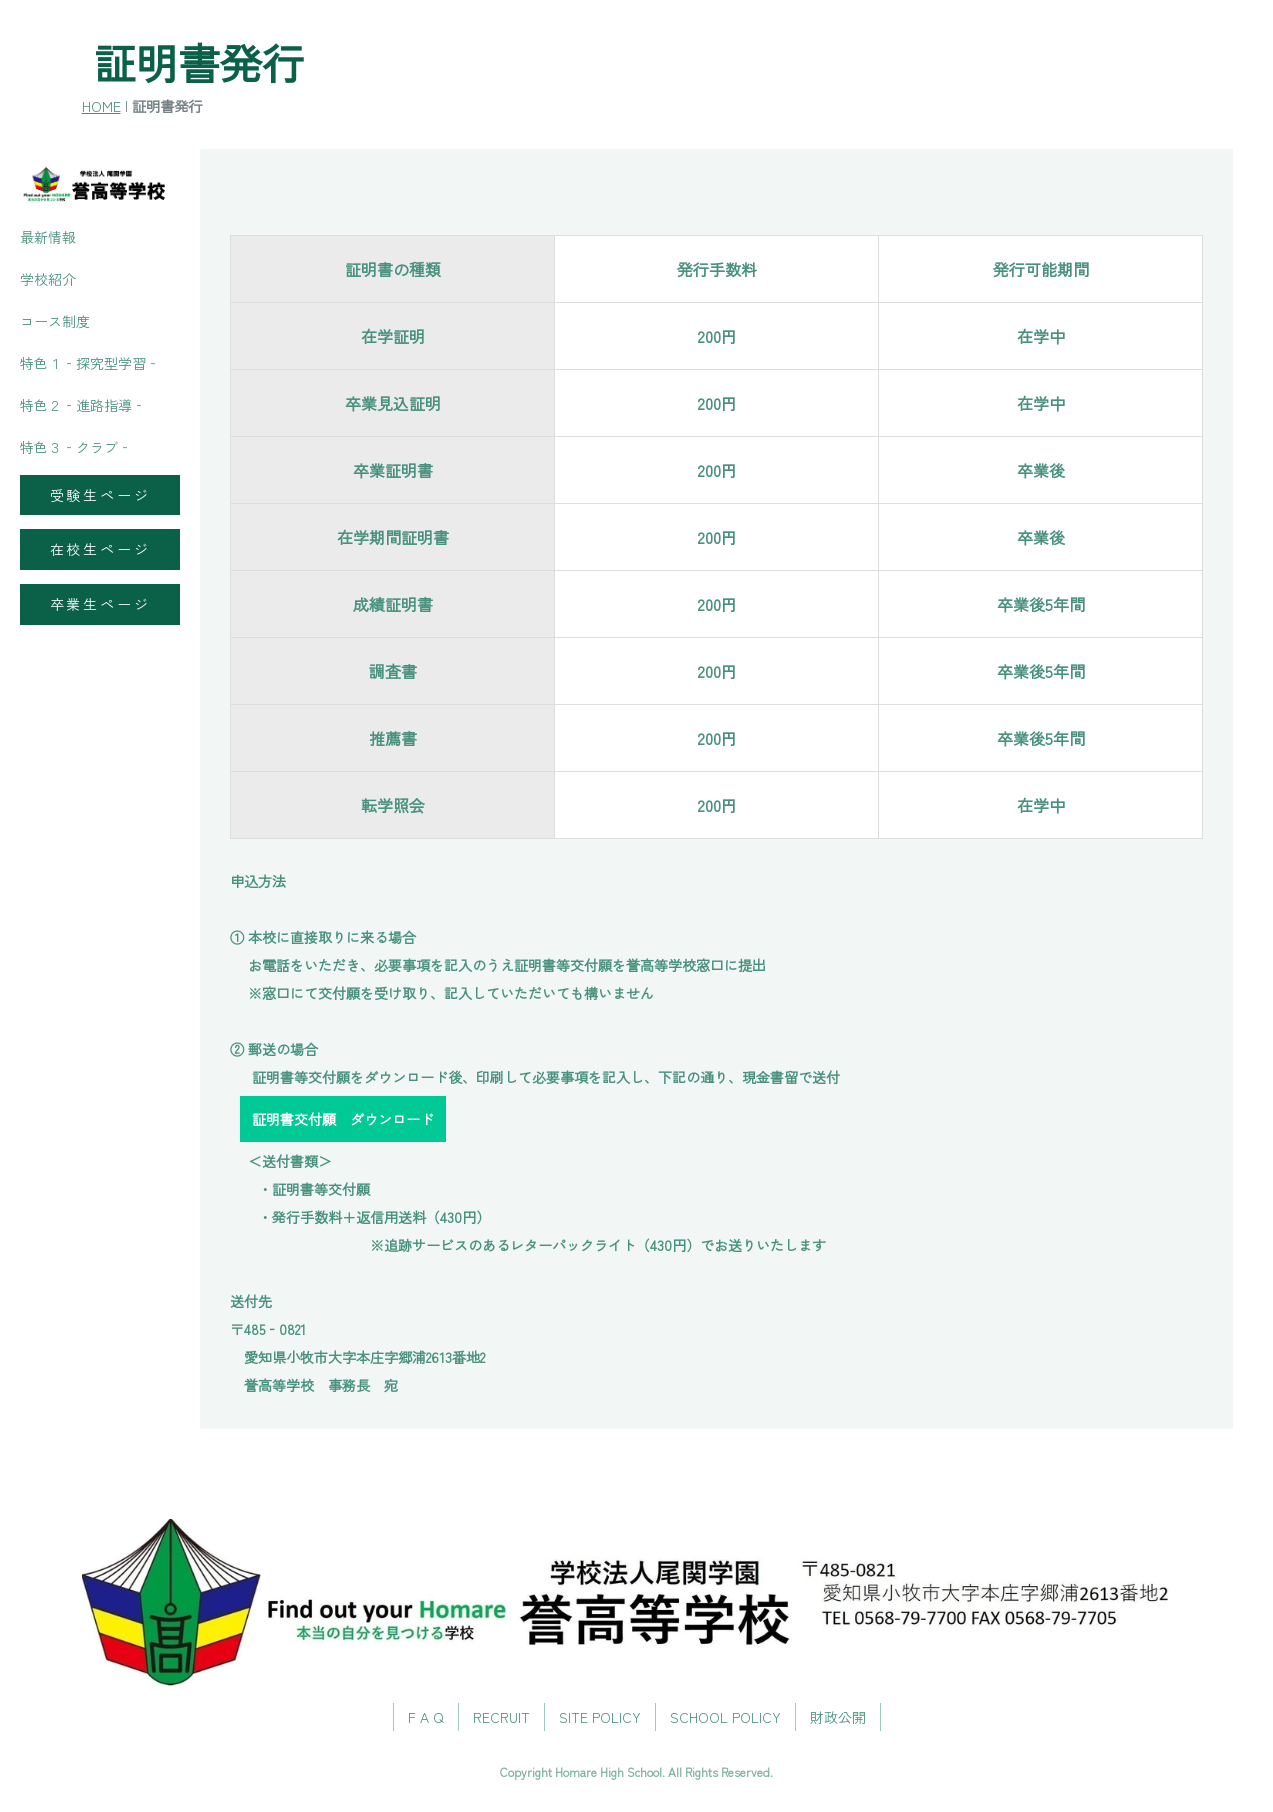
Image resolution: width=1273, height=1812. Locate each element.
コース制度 (55, 321)
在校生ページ (100, 549)
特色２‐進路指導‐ (83, 405)
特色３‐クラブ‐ (76, 447)
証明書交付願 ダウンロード (343, 1119)
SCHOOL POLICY (725, 1717)
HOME (101, 105)
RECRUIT (501, 1717)
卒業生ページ (100, 604)
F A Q (426, 1717)
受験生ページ (100, 495)
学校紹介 (48, 279)
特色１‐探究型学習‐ (90, 363)
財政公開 (838, 1717)
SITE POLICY (600, 1717)
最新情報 (48, 237)
